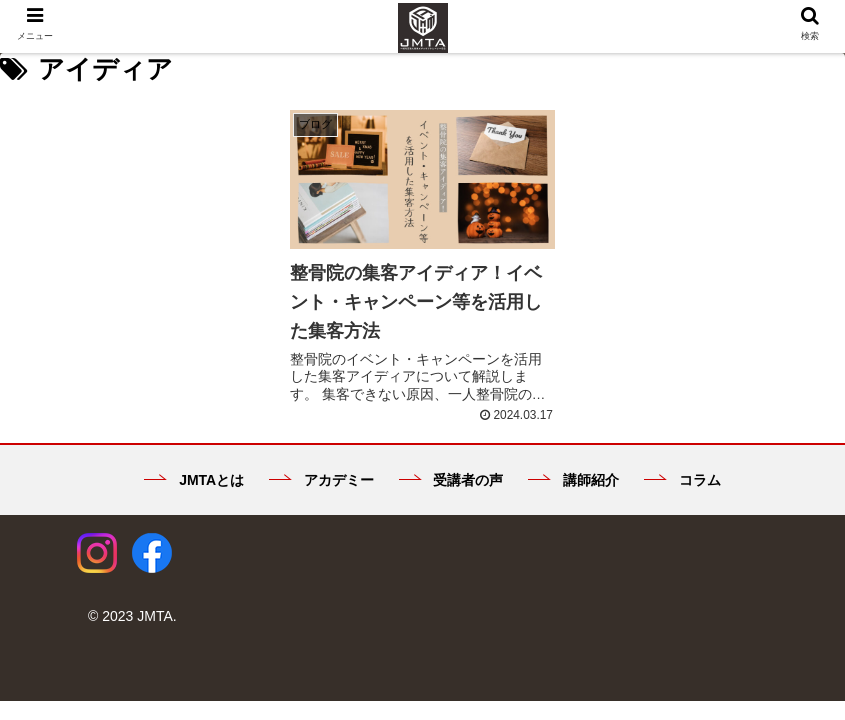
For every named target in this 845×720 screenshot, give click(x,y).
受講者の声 (451, 480)
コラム (682, 480)
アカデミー (321, 480)
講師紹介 (573, 480)
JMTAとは (194, 480)
